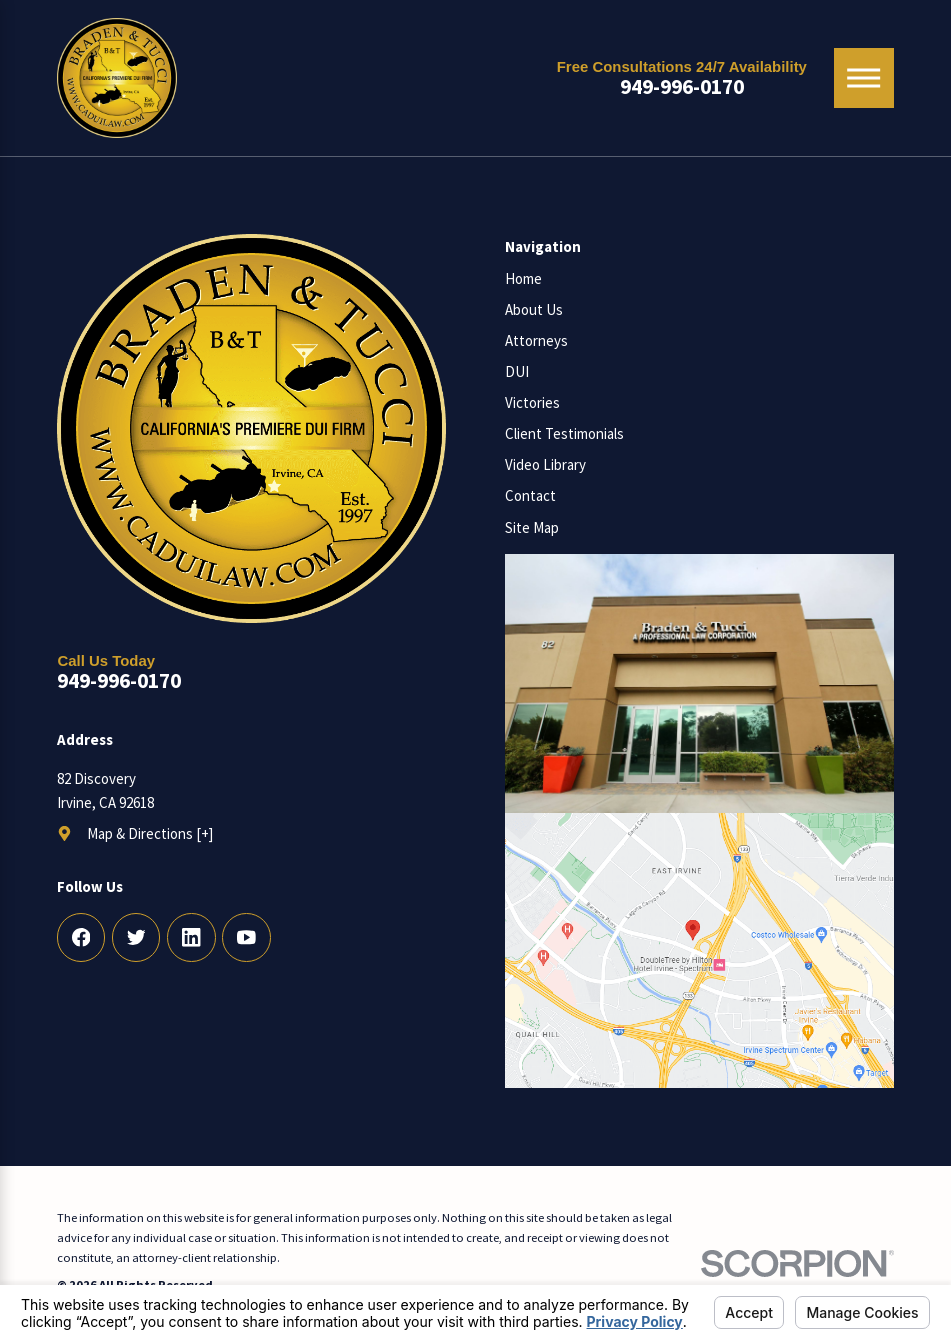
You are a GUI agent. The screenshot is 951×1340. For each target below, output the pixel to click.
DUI (517, 371)
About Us (534, 309)
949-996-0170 (682, 86)
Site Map (532, 527)
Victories (532, 402)
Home (523, 278)
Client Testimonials (564, 433)
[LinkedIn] (191, 937)
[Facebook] (81, 937)
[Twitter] (136, 937)
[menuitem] (699, 279)
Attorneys (536, 340)
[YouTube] (246, 937)
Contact (530, 495)
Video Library (545, 464)
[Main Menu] (864, 78)
